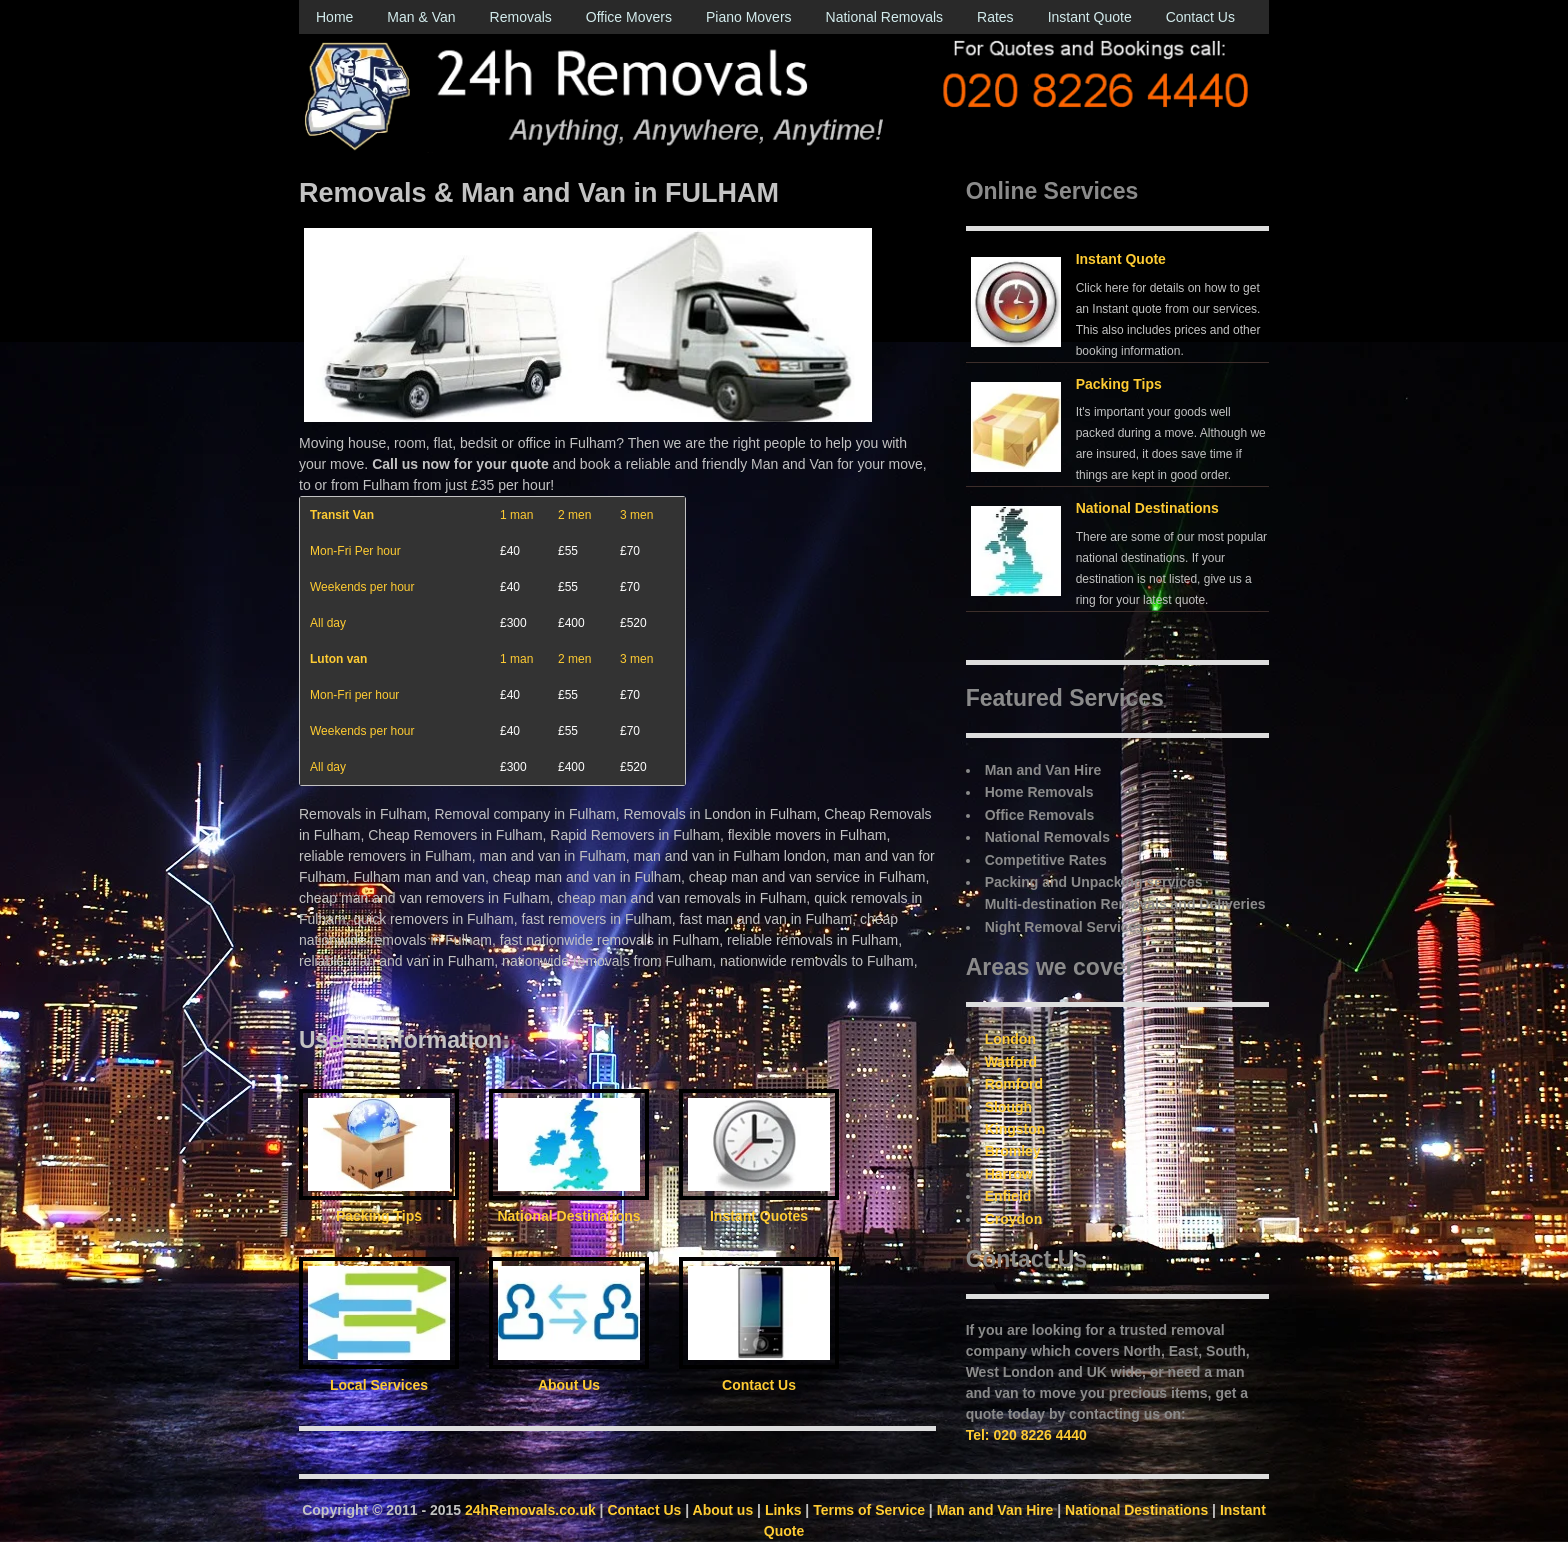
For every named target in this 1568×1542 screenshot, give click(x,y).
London (1010, 1039)
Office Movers (629, 17)
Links (783, 1510)
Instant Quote (1090, 17)
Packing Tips (1119, 384)
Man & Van (421, 17)
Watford (1011, 1062)
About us (723, 1510)
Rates (995, 17)
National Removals (885, 17)
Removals (521, 17)
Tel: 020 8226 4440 (1026, 1435)
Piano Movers (749, 17)
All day (328, 623)
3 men (636, 515)
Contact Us (1200, 17)
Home (334, 17)
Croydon (1014, 1219)
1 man (516, 515)
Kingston (1015, 1129)
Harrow (1009, 1174)
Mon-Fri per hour (354, 695)
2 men (574, 515)
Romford (1014, 1084)
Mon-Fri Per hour (355, 551)
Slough (1008, 1107)
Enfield (1008, 1196)
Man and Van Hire (995, 1510)
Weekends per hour (362, 587)
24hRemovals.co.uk (530, 1510)
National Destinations (1147, 508)
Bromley (1013, 1151)
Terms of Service (869, 1510)
